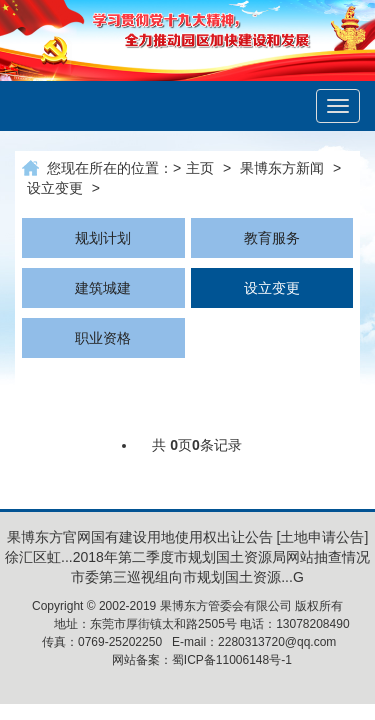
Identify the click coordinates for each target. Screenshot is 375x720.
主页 (200, 168)
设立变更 (55, 188)
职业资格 (103, 338)
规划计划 (103, 238)
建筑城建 (103, 288)
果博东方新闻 (282, 168)
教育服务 (272, 238)
